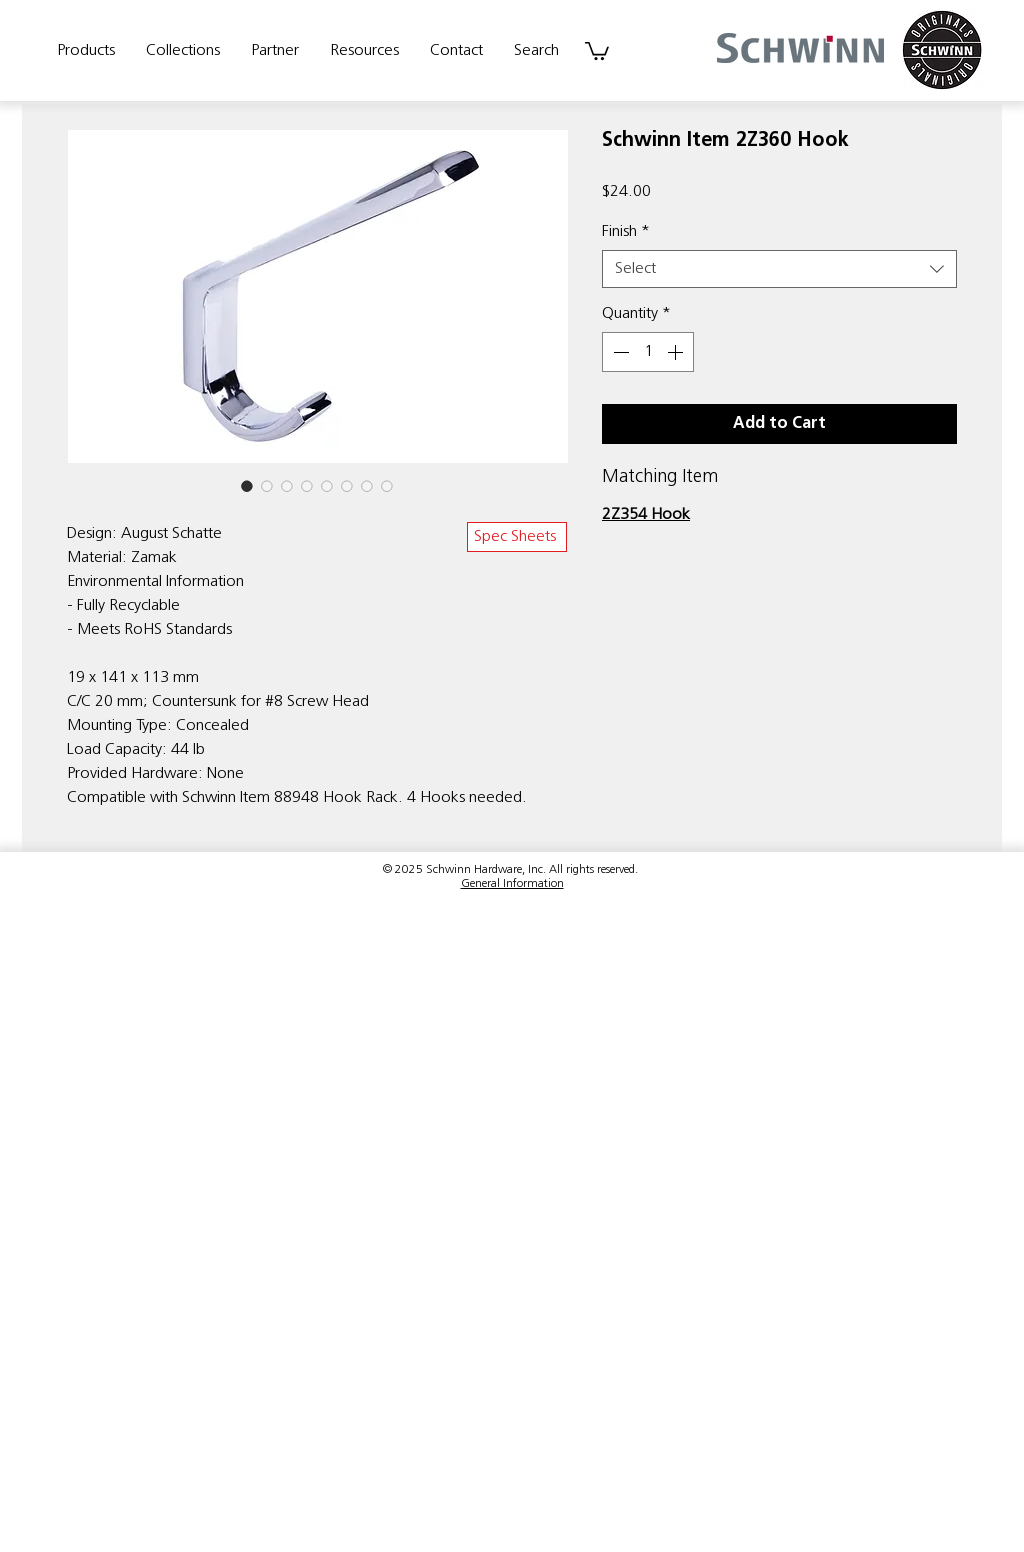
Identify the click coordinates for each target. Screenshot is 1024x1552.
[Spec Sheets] (517, 537)
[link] (597, 50)
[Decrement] (619, 352)
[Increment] (677, 352)
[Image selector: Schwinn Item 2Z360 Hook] (247, 486)
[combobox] (779, 269)
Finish (626, 232)
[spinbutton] (648, 352)
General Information (512, 884)
